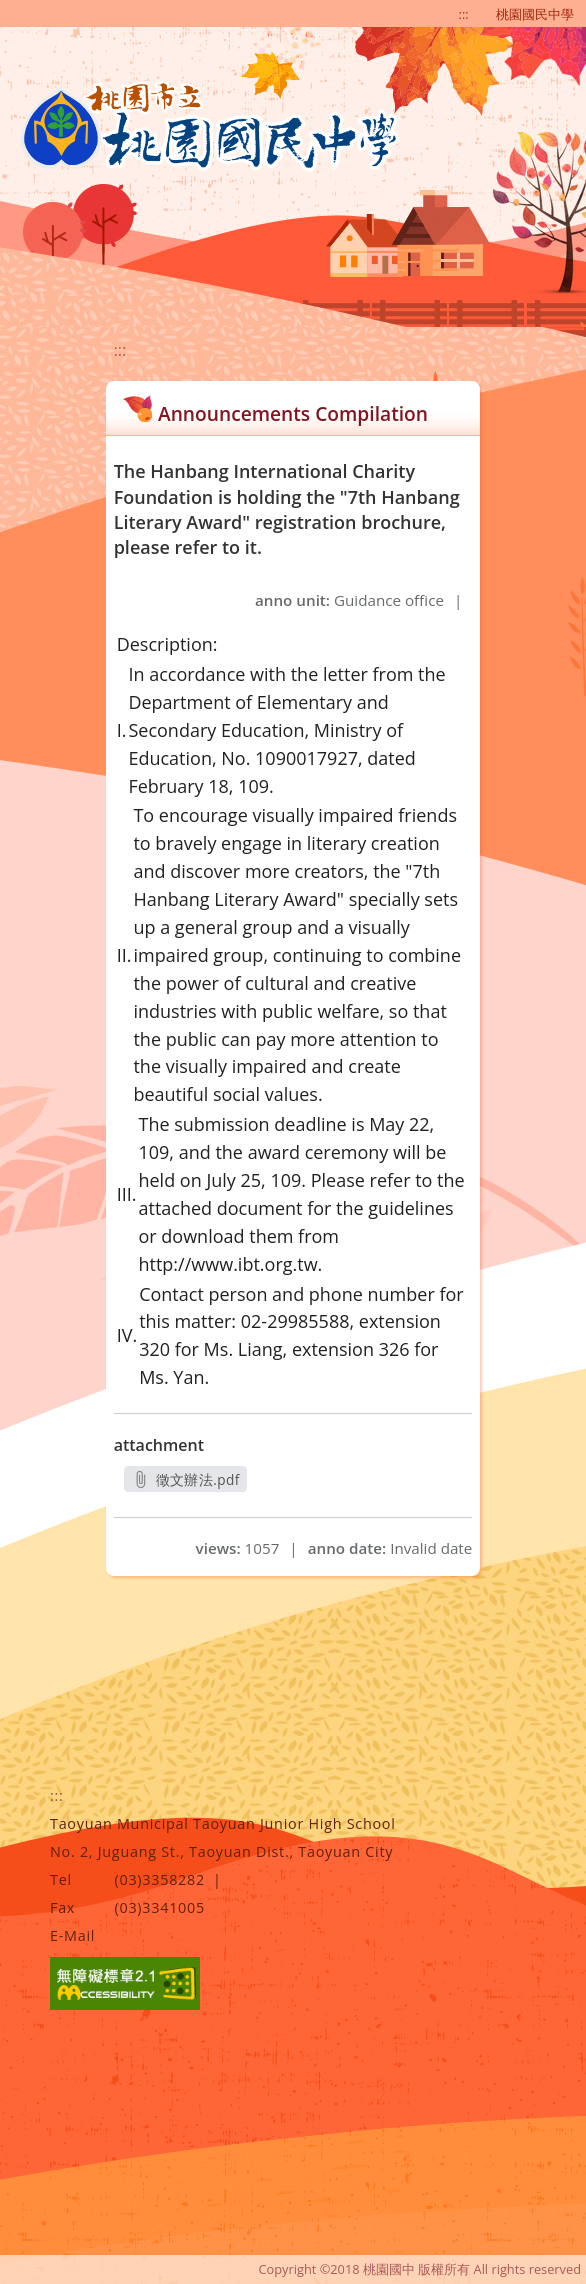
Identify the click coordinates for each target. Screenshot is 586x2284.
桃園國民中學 (535, 14)
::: (464, 14)
